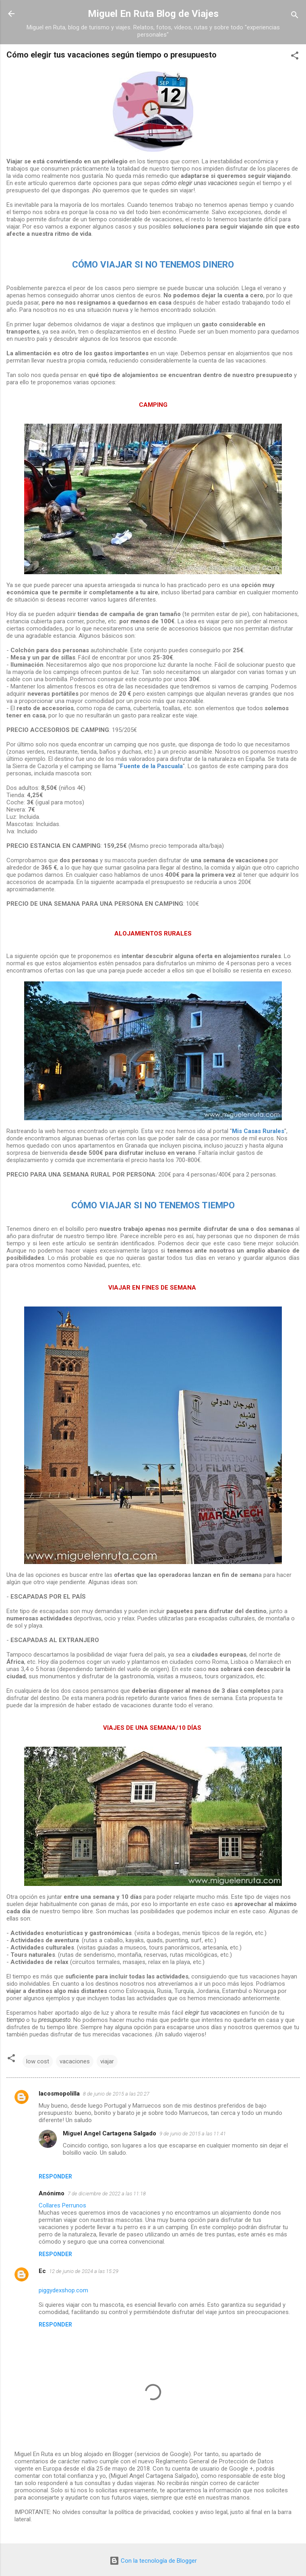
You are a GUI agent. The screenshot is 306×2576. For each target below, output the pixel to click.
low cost (37, 2061)
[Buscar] (295, 16)
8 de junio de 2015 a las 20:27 (116, 2094)
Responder (55, 2176)
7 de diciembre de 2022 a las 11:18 (107, 2194)
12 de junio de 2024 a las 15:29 (83, 2271)
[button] (295, 57)
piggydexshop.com (63, 2290)
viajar (107, 2061)
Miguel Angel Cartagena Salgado (109, 2133)
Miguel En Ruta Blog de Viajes (153, 13)
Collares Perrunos (62, 2205)
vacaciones (75, 2061)
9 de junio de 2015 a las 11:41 (192, 2134)
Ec (42, 2271)
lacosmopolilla (59, 2093)
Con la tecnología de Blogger (153, 2560)
